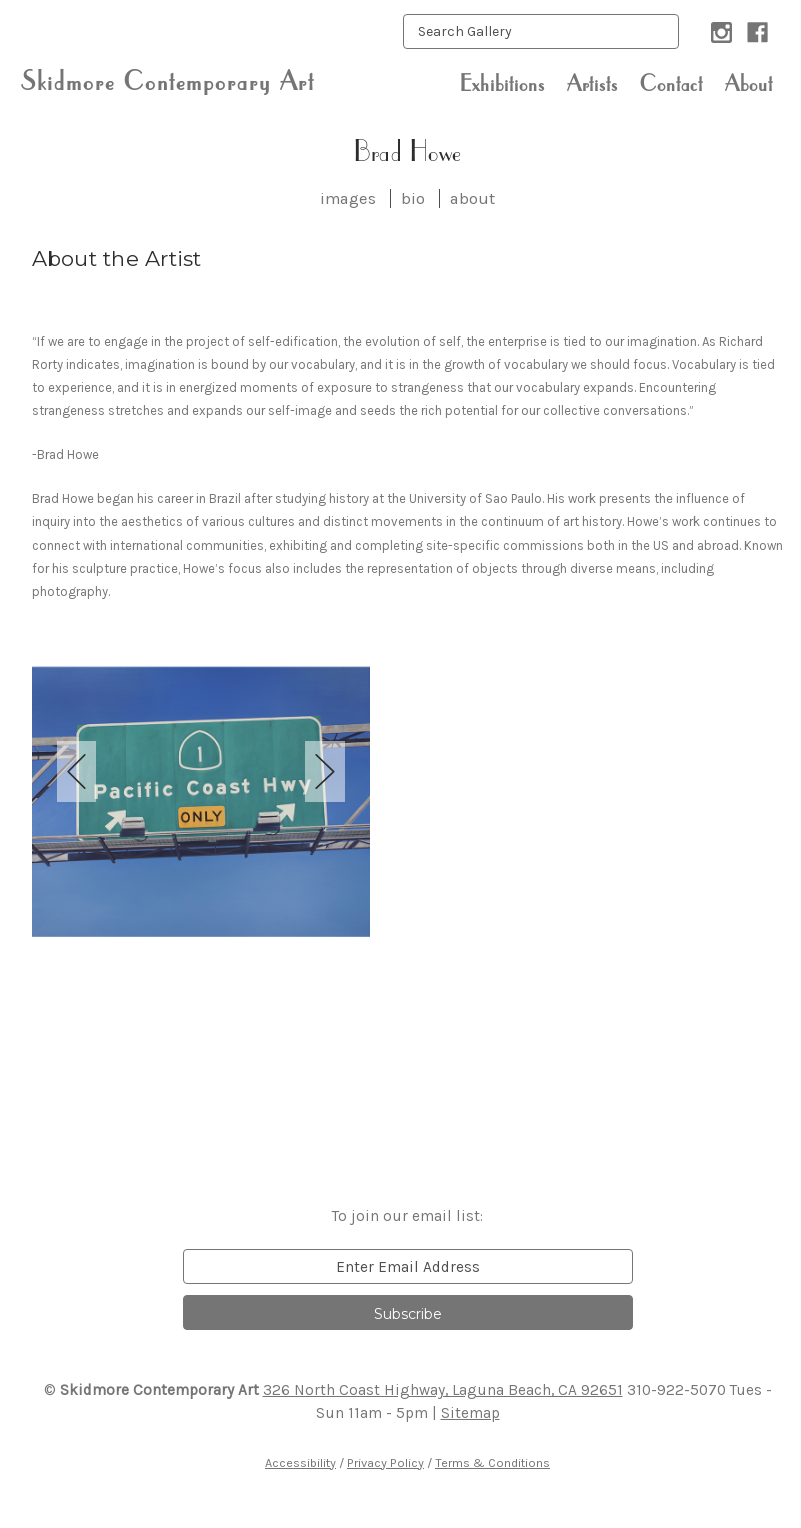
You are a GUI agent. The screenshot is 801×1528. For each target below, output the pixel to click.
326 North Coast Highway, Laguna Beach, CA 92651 (443, 1390)
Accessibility (300, 1462)
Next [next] (325, 771)
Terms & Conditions (492, 1462)
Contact (671, 83)
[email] (408, 1266)
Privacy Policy (385, 1462)
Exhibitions (502, 83)
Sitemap (470, 1413)
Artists (592, 83)
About (749, 83)
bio (413, 198)
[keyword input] (541, 31)
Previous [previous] (77, 771)
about (472, 198)
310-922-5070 (676, 1390)
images (348, 198)
